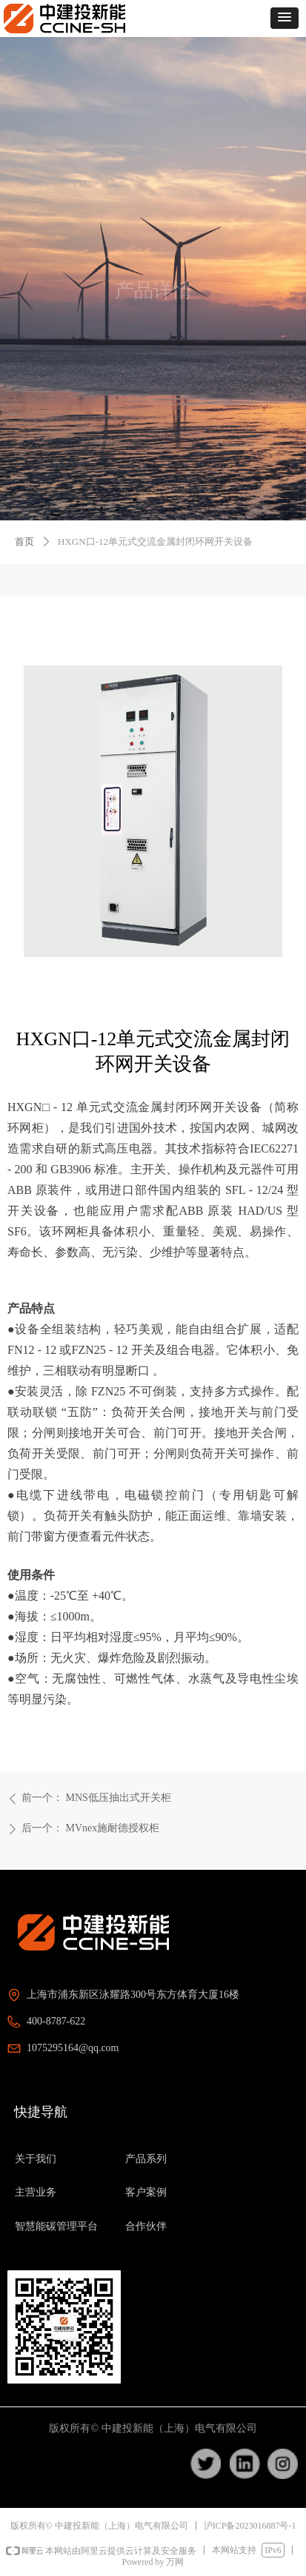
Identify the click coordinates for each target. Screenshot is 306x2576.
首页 (24, 541)
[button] (284, 18)
